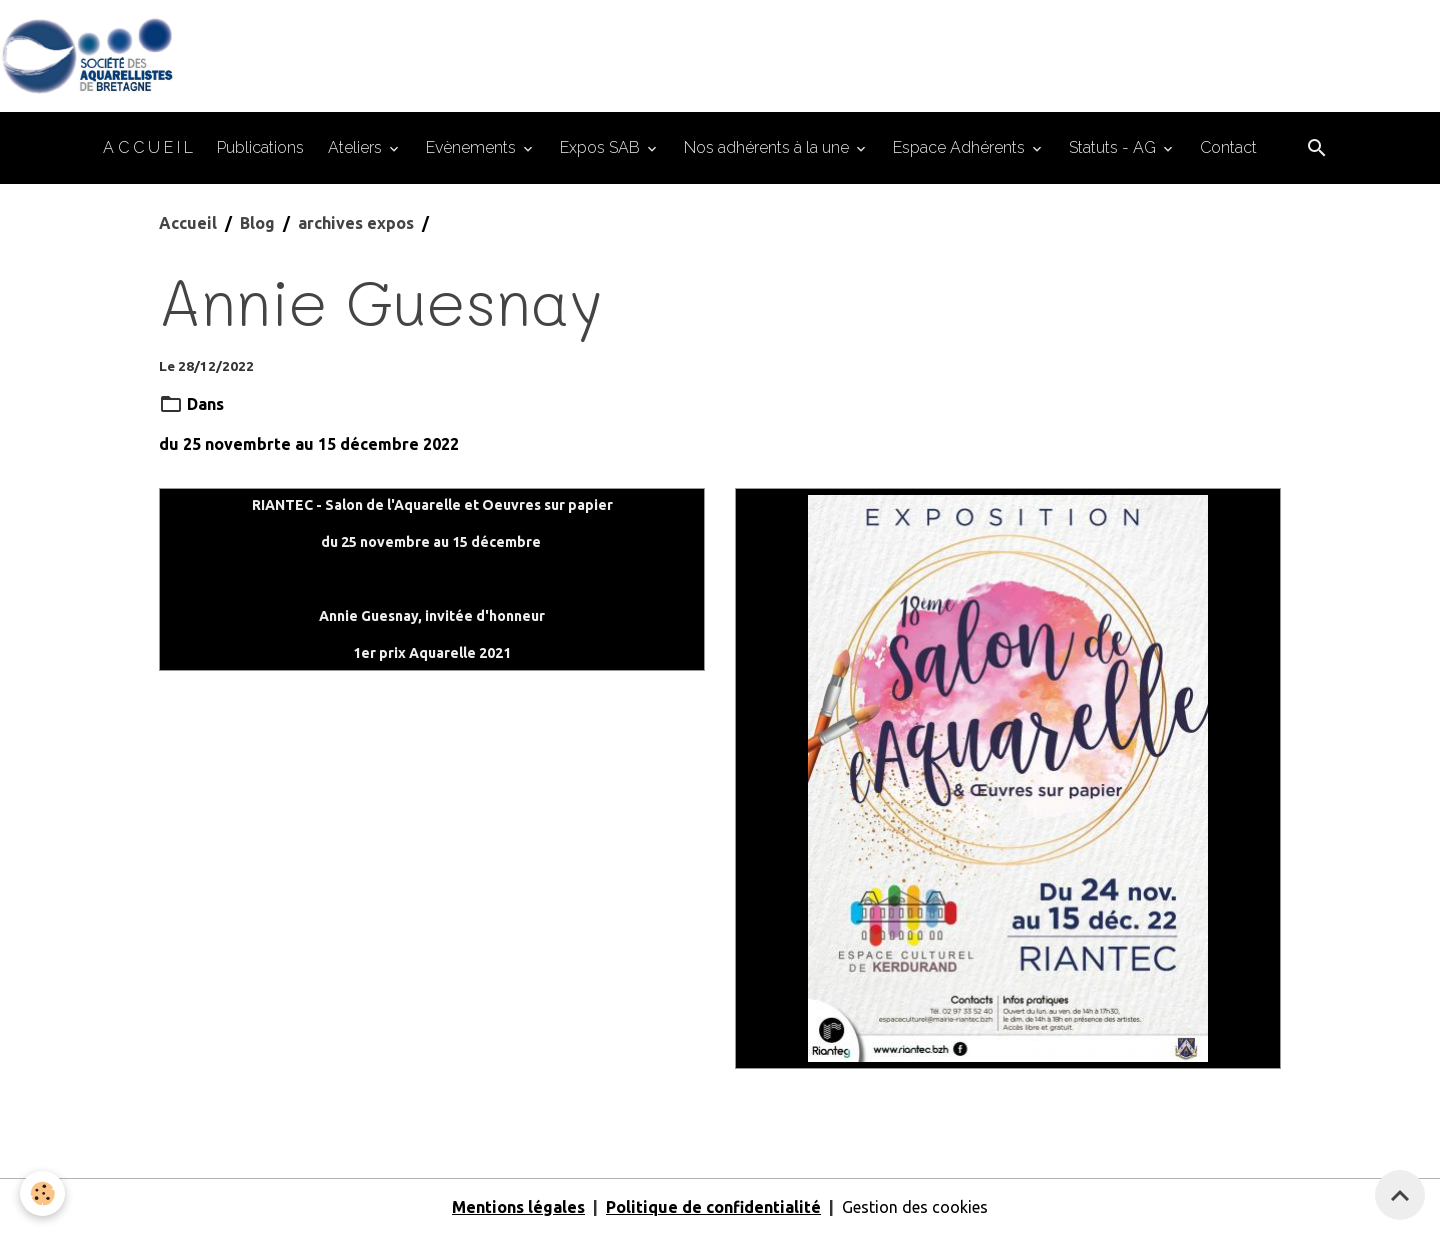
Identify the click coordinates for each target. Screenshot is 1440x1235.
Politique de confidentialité (713, 1207)
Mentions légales (518, 1207)
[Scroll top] (1400, 1195)
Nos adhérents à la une (768, 147)
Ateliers (357, 147)
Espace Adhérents (961, 147)
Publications (260, 147)
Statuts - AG (1114, 147)
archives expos (356, 223)
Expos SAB (602, 147)
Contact (1228, 147)
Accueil (188, 223)
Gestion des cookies (915, 1207)
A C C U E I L (148, 147)
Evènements (473, 147)
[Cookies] (42, 1193)
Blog (257, 223)
